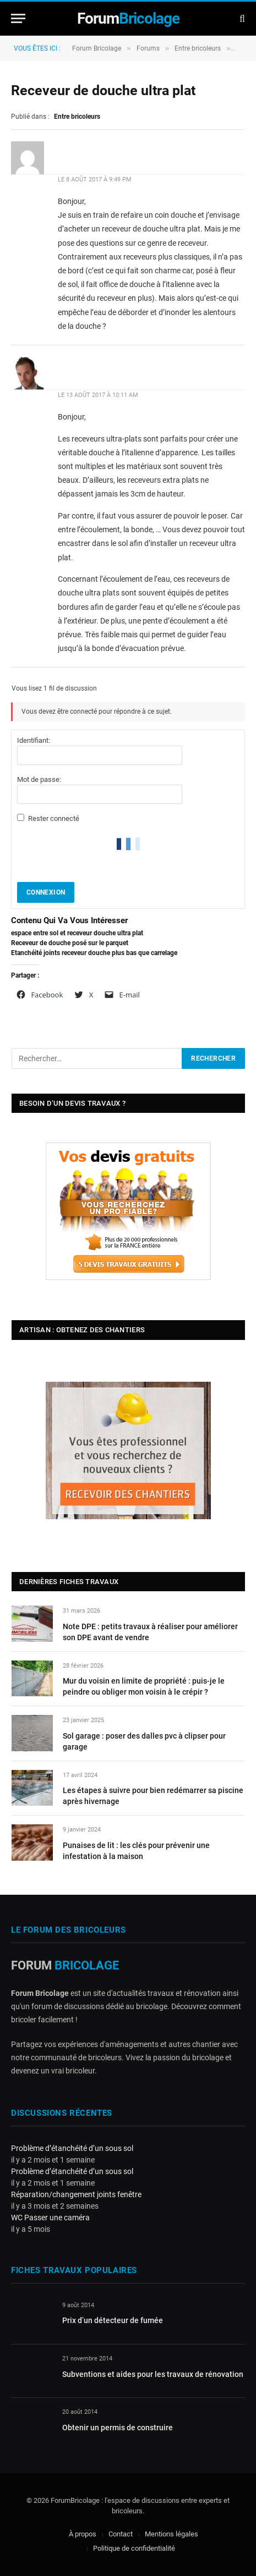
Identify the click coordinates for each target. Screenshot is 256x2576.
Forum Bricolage (96, 48)
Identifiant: (33, 740)
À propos (82, 2534)
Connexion (45, 892)
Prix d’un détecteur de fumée (112, 2320)
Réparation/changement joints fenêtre (76, 2194)
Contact (120, 2534)
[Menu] (18, 18)
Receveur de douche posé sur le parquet (69, 943)
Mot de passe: (39, 779)
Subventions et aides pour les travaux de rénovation (152, 2374)
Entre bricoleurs (198, 48)
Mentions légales (171, 2534)
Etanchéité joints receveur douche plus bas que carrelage (94, 953)
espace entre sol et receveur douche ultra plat (77, 933)
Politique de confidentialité (134, 2548)
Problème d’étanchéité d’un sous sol (72, 2148)
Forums (148, 48)
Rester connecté (53, 818)
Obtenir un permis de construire (117, 2427)
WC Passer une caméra (50, 2217)
